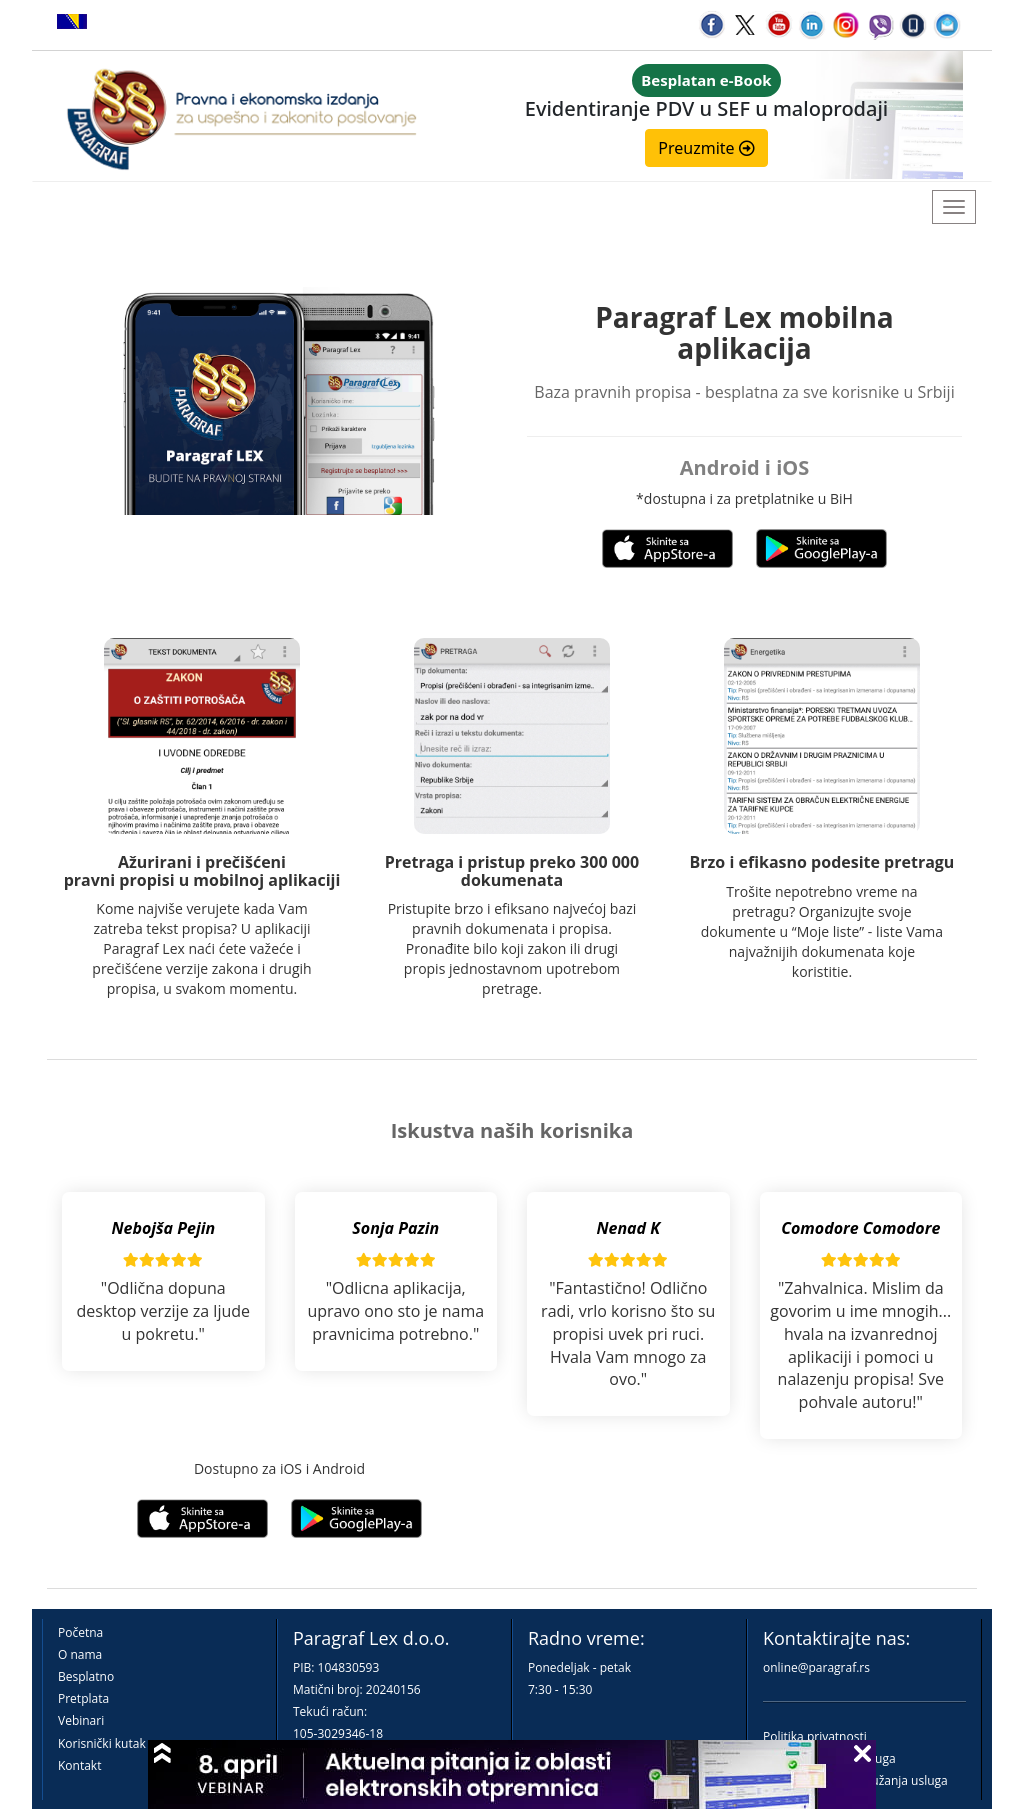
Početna (80, 1632)
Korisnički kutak (102, 1743)
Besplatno (86, 1676)
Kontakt (79, 1765)
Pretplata (83, 1698)
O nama (80, 1654)
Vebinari (81, 1720)
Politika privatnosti (815, 1736)
